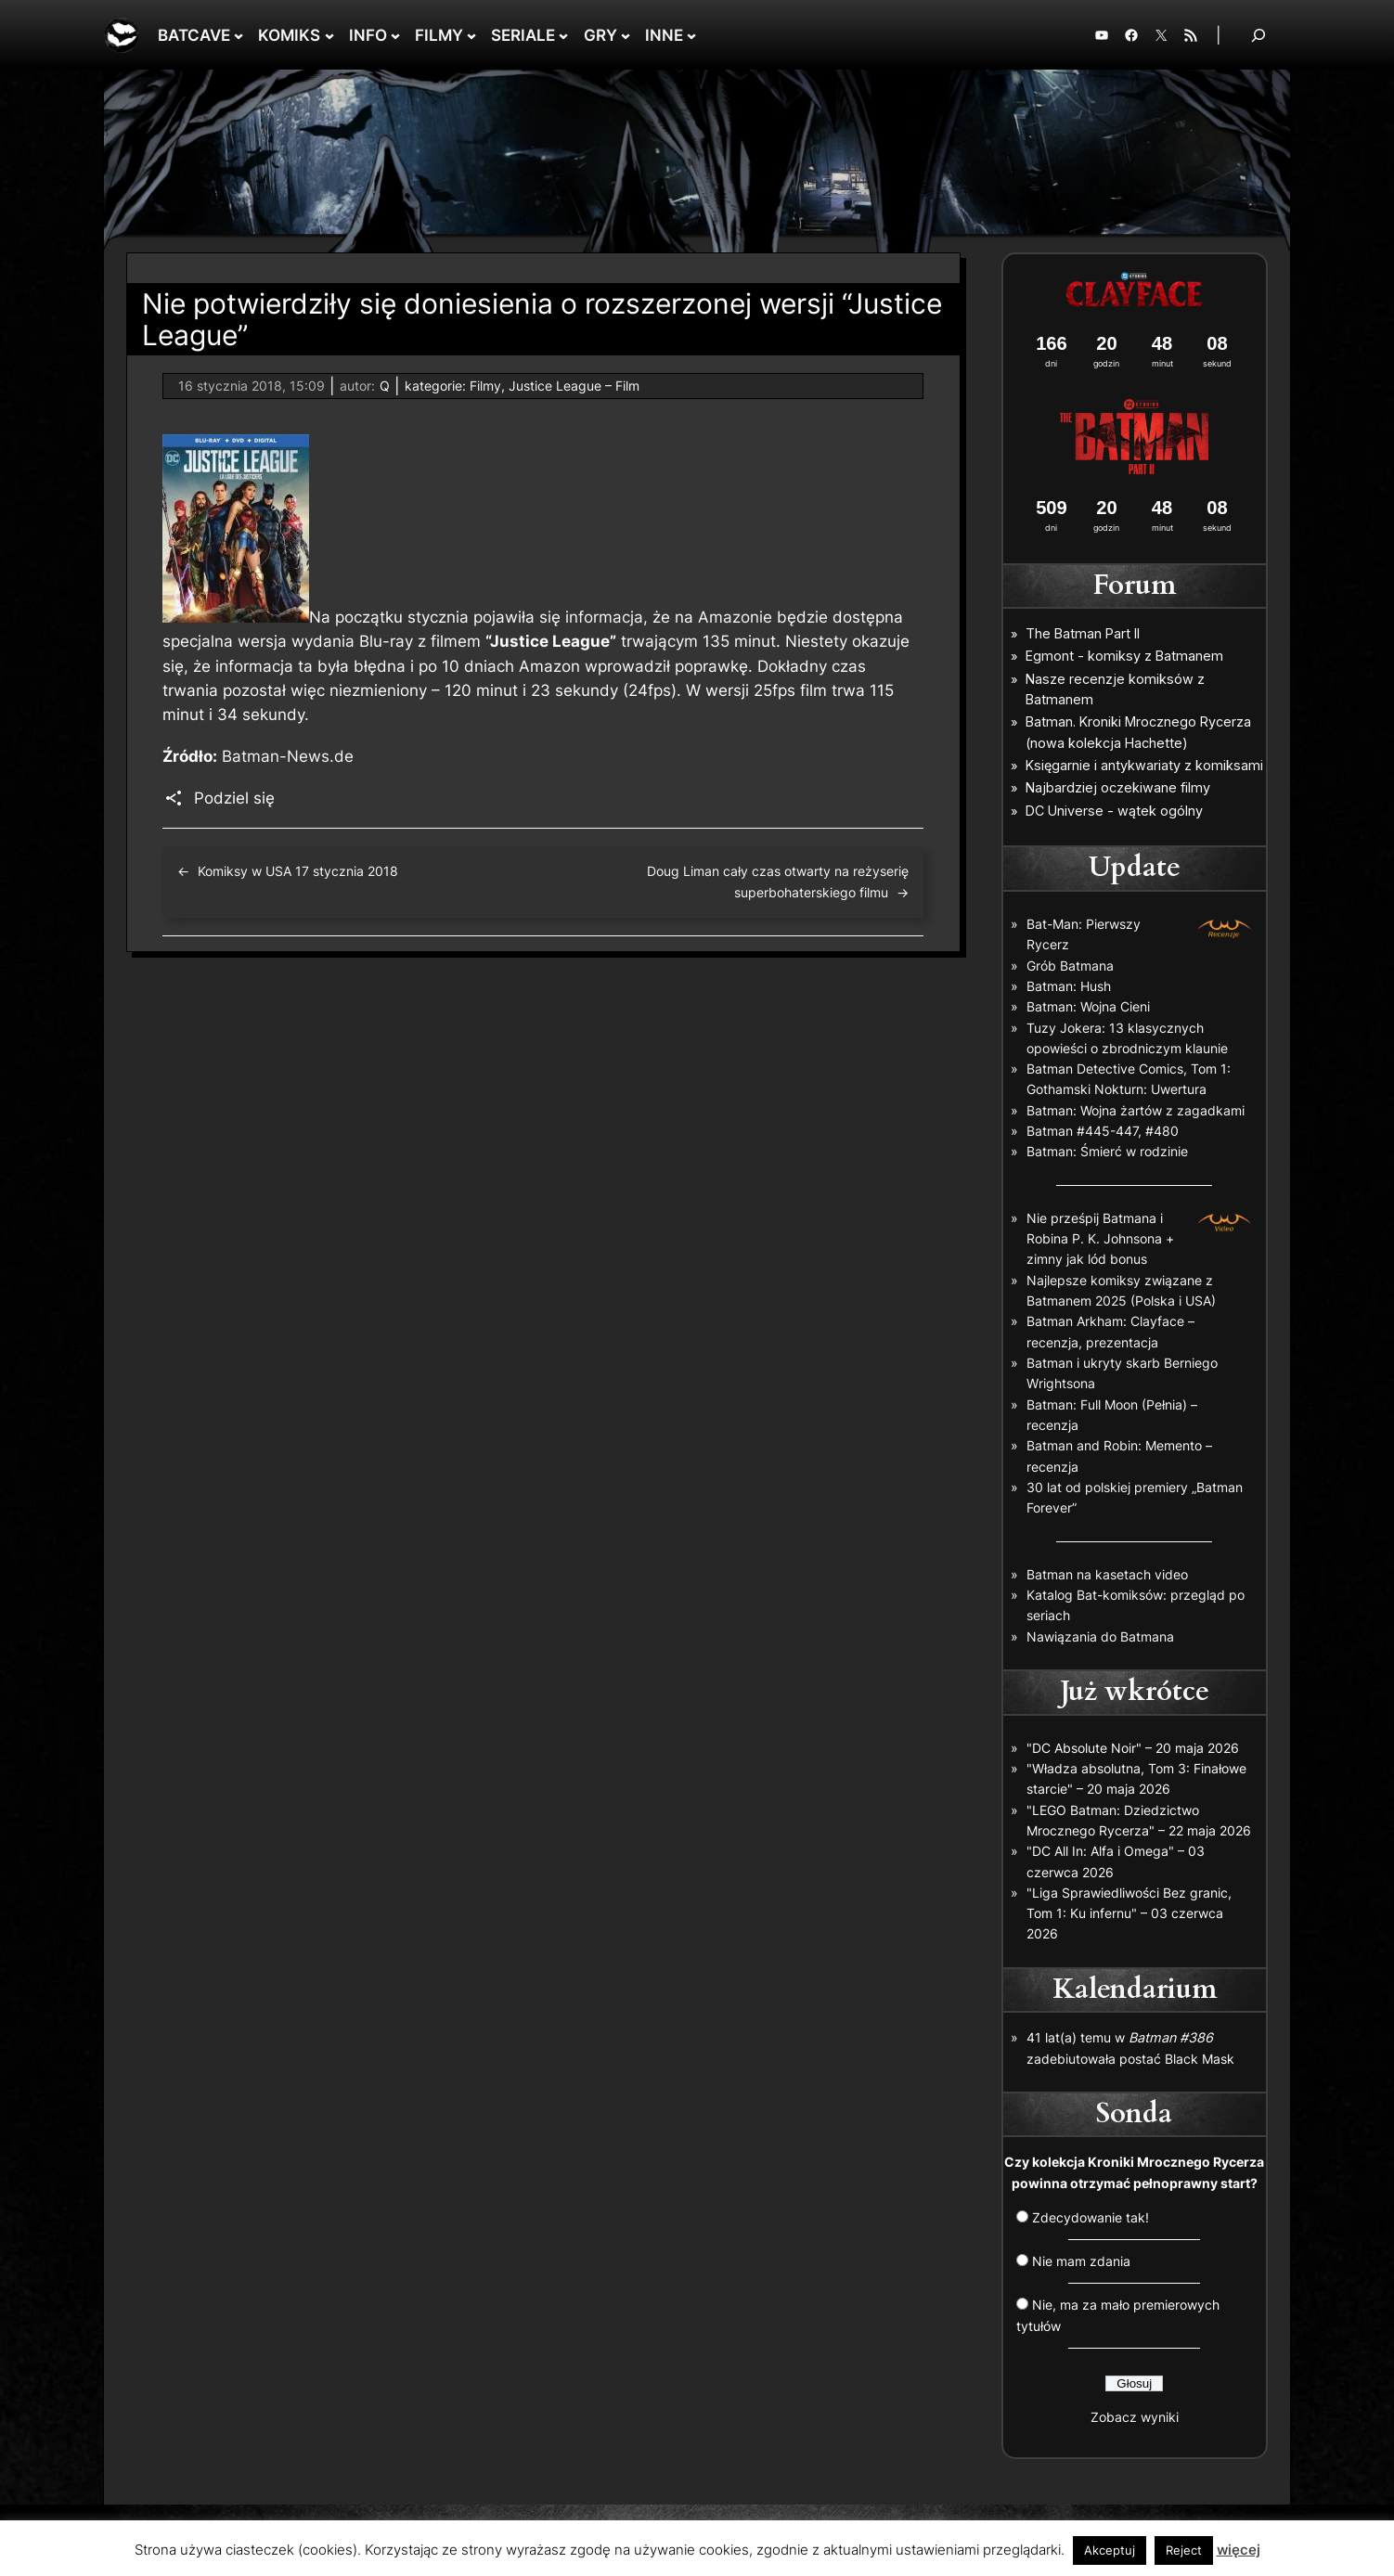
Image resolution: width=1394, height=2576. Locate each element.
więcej (1238, 2549)
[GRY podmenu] (625, 35)
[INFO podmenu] (395, 35)
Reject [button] (1184, 2550)
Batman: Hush (1068, 986)
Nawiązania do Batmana (1100, 1636)
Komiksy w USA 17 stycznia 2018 (298, 871)
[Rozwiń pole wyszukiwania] (1258, 35)
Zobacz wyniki (1135, 2417)
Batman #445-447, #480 (1102, 1131)
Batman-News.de (288, 756)
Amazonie (735, 617)
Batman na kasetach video (1107, 1574)
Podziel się (234, 798)
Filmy (485, 385)
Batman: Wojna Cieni (1088, 1006)
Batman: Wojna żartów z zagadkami (1135, 1110)
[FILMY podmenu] (471, 35)
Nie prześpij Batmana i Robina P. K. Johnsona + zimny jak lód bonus (1100, 1239)
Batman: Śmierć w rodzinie (1107, 1151)
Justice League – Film (574, 385)
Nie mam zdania (1081, 2261)
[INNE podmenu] (691, 35)
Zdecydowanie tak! (1090, 2217)
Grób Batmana (1070, 965)
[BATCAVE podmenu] (238, 35)
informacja (604, 617)
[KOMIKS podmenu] (329, 35)
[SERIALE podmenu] (563, 35)
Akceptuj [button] (1109, 2550)
